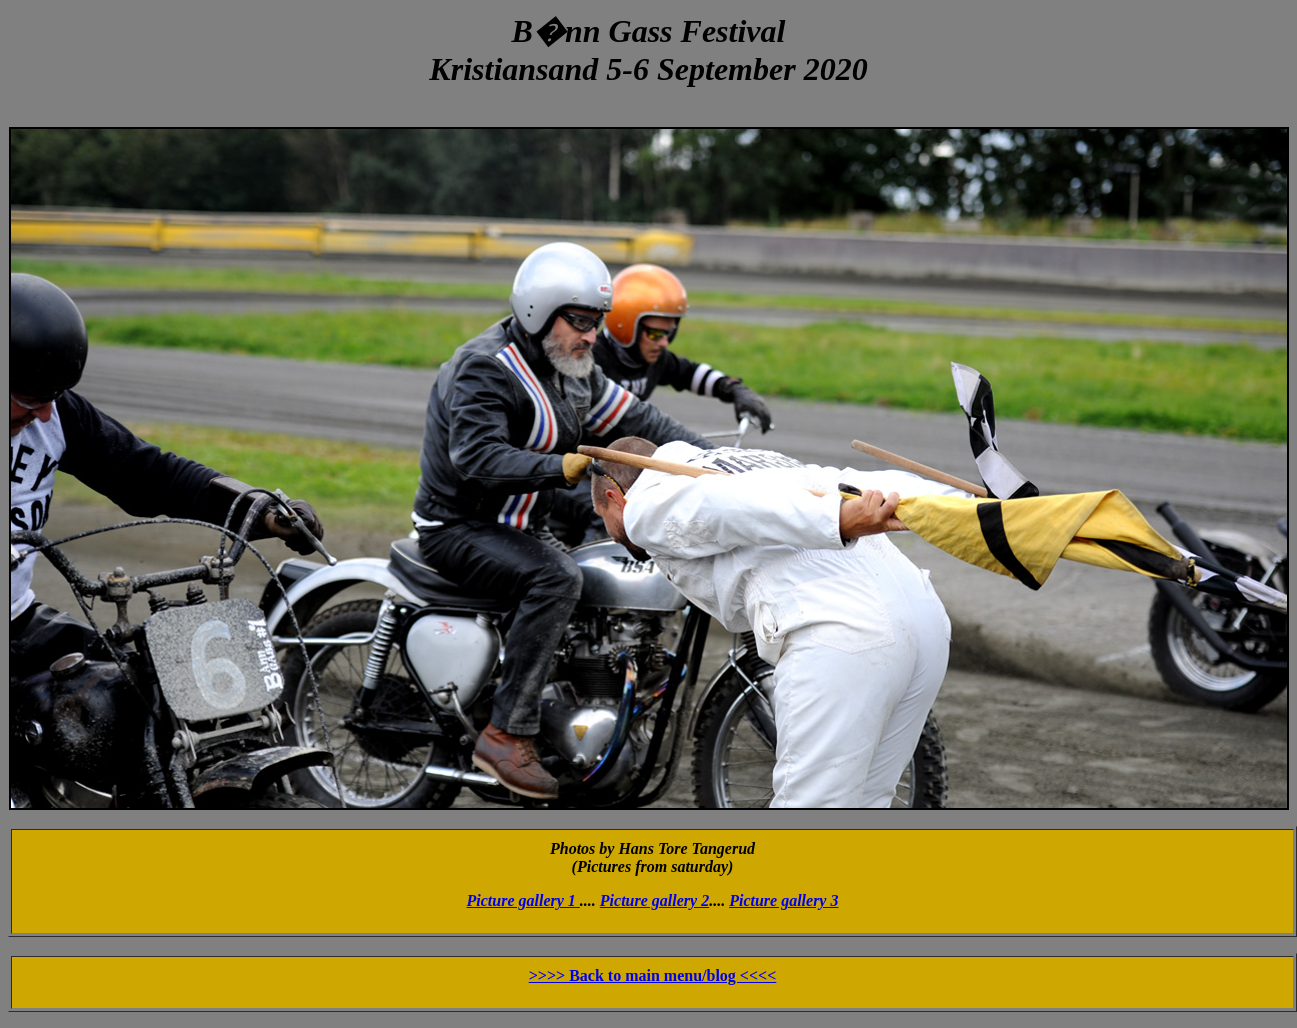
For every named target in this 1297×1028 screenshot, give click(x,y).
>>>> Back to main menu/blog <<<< (653, 975)
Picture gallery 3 (783, 900)
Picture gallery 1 (523, 900)
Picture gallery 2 (654, 900)
